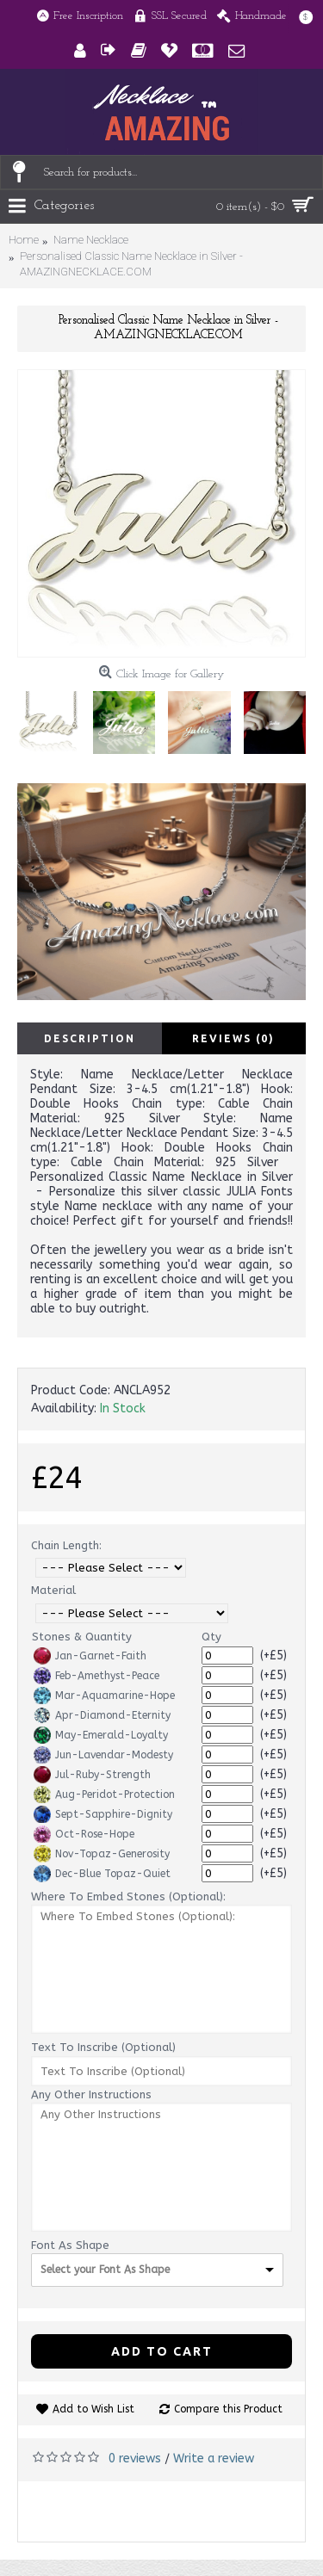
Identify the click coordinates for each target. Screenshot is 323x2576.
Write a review (213, 2458)
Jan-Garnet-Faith (90, 1656)
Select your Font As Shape (105, 2270)
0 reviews (135, 2458)
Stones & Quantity (82, 1636)
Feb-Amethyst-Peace (96, 1675)
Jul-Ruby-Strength (92, 1774)
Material (53, 1590)
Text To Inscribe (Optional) (103, 2047)
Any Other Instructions (91, 2094)
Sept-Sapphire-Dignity (103, 1814)
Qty (211, 1636)
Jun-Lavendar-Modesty (103, 1755)
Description (89, 1038)
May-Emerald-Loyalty (101, 1735)
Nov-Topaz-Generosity (102, 1854)
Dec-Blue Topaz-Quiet (102, 1873)
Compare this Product (228, 2409)
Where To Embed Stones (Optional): (128, 1896)
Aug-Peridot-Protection (104, 1794)
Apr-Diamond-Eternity (102, 1715)
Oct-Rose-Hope (84, 1834)
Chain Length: (66, 1545)
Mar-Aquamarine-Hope (104, 1695)
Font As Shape (70, 2245)
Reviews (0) (233, 1038)
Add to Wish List (93, 2409)
